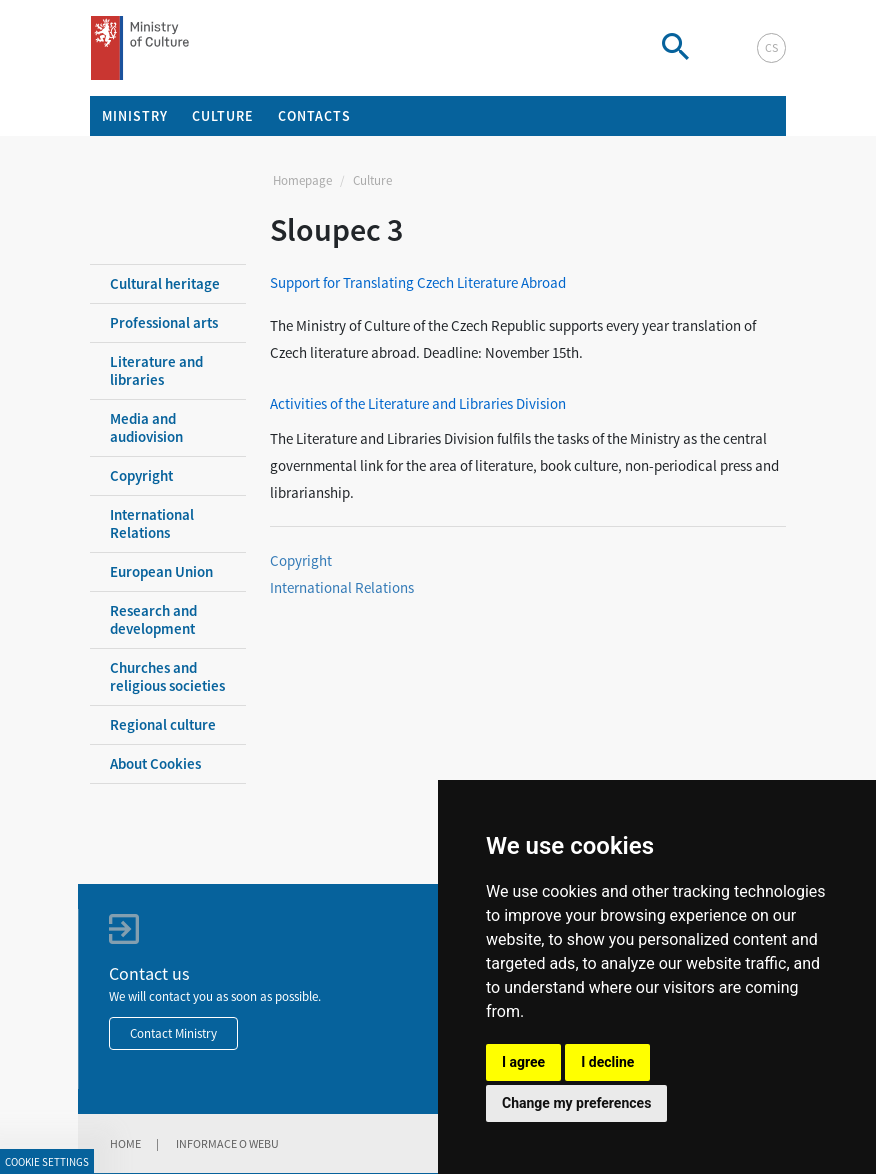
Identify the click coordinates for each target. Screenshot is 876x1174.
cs (771, 47)
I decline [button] (607, 1062)
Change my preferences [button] (576, 1103)
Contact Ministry (173, 1033)
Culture (372, 180)
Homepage (302, 180)
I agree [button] (523, 1062)
